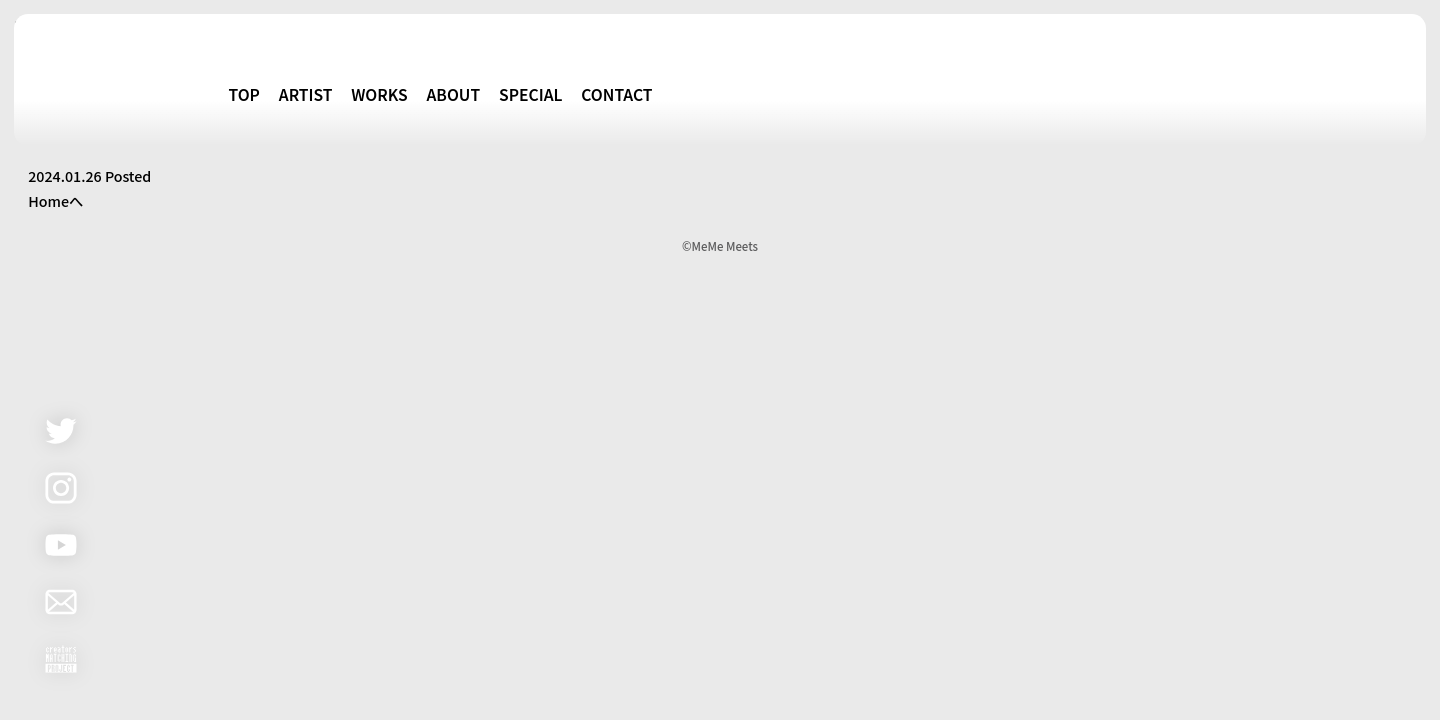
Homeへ (55, 200)
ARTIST (306, 94)
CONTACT (616, 94)
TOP (244, 94)
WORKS (379, 94)
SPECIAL (530, 94)
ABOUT (453, 94)
